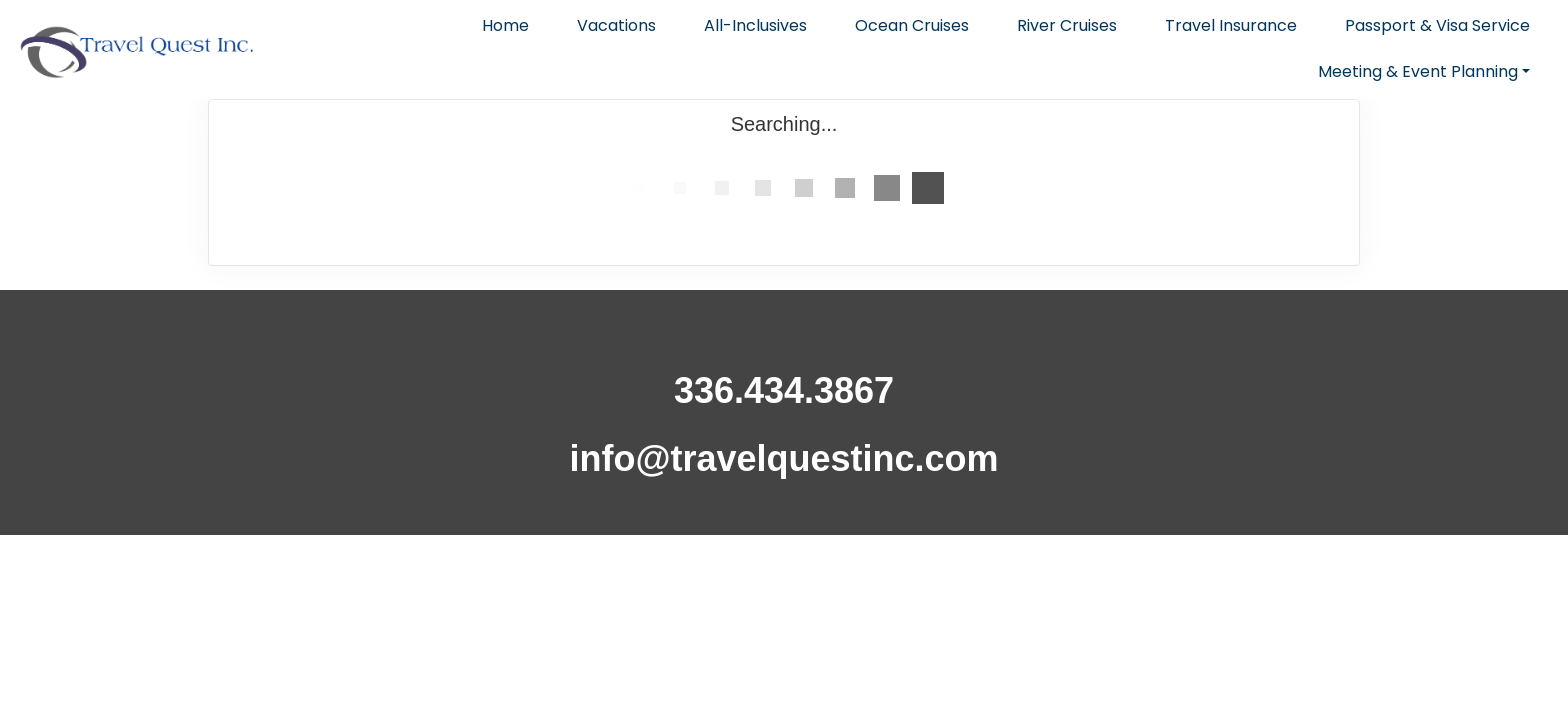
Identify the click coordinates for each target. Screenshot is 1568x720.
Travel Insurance (1231, 25)
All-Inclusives (755, 25)
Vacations (616, 25)
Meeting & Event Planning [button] (1418, 71)
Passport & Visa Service (1437, 25)
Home (505, 25)
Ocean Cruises (912, 25)
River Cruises (1067, 25)
